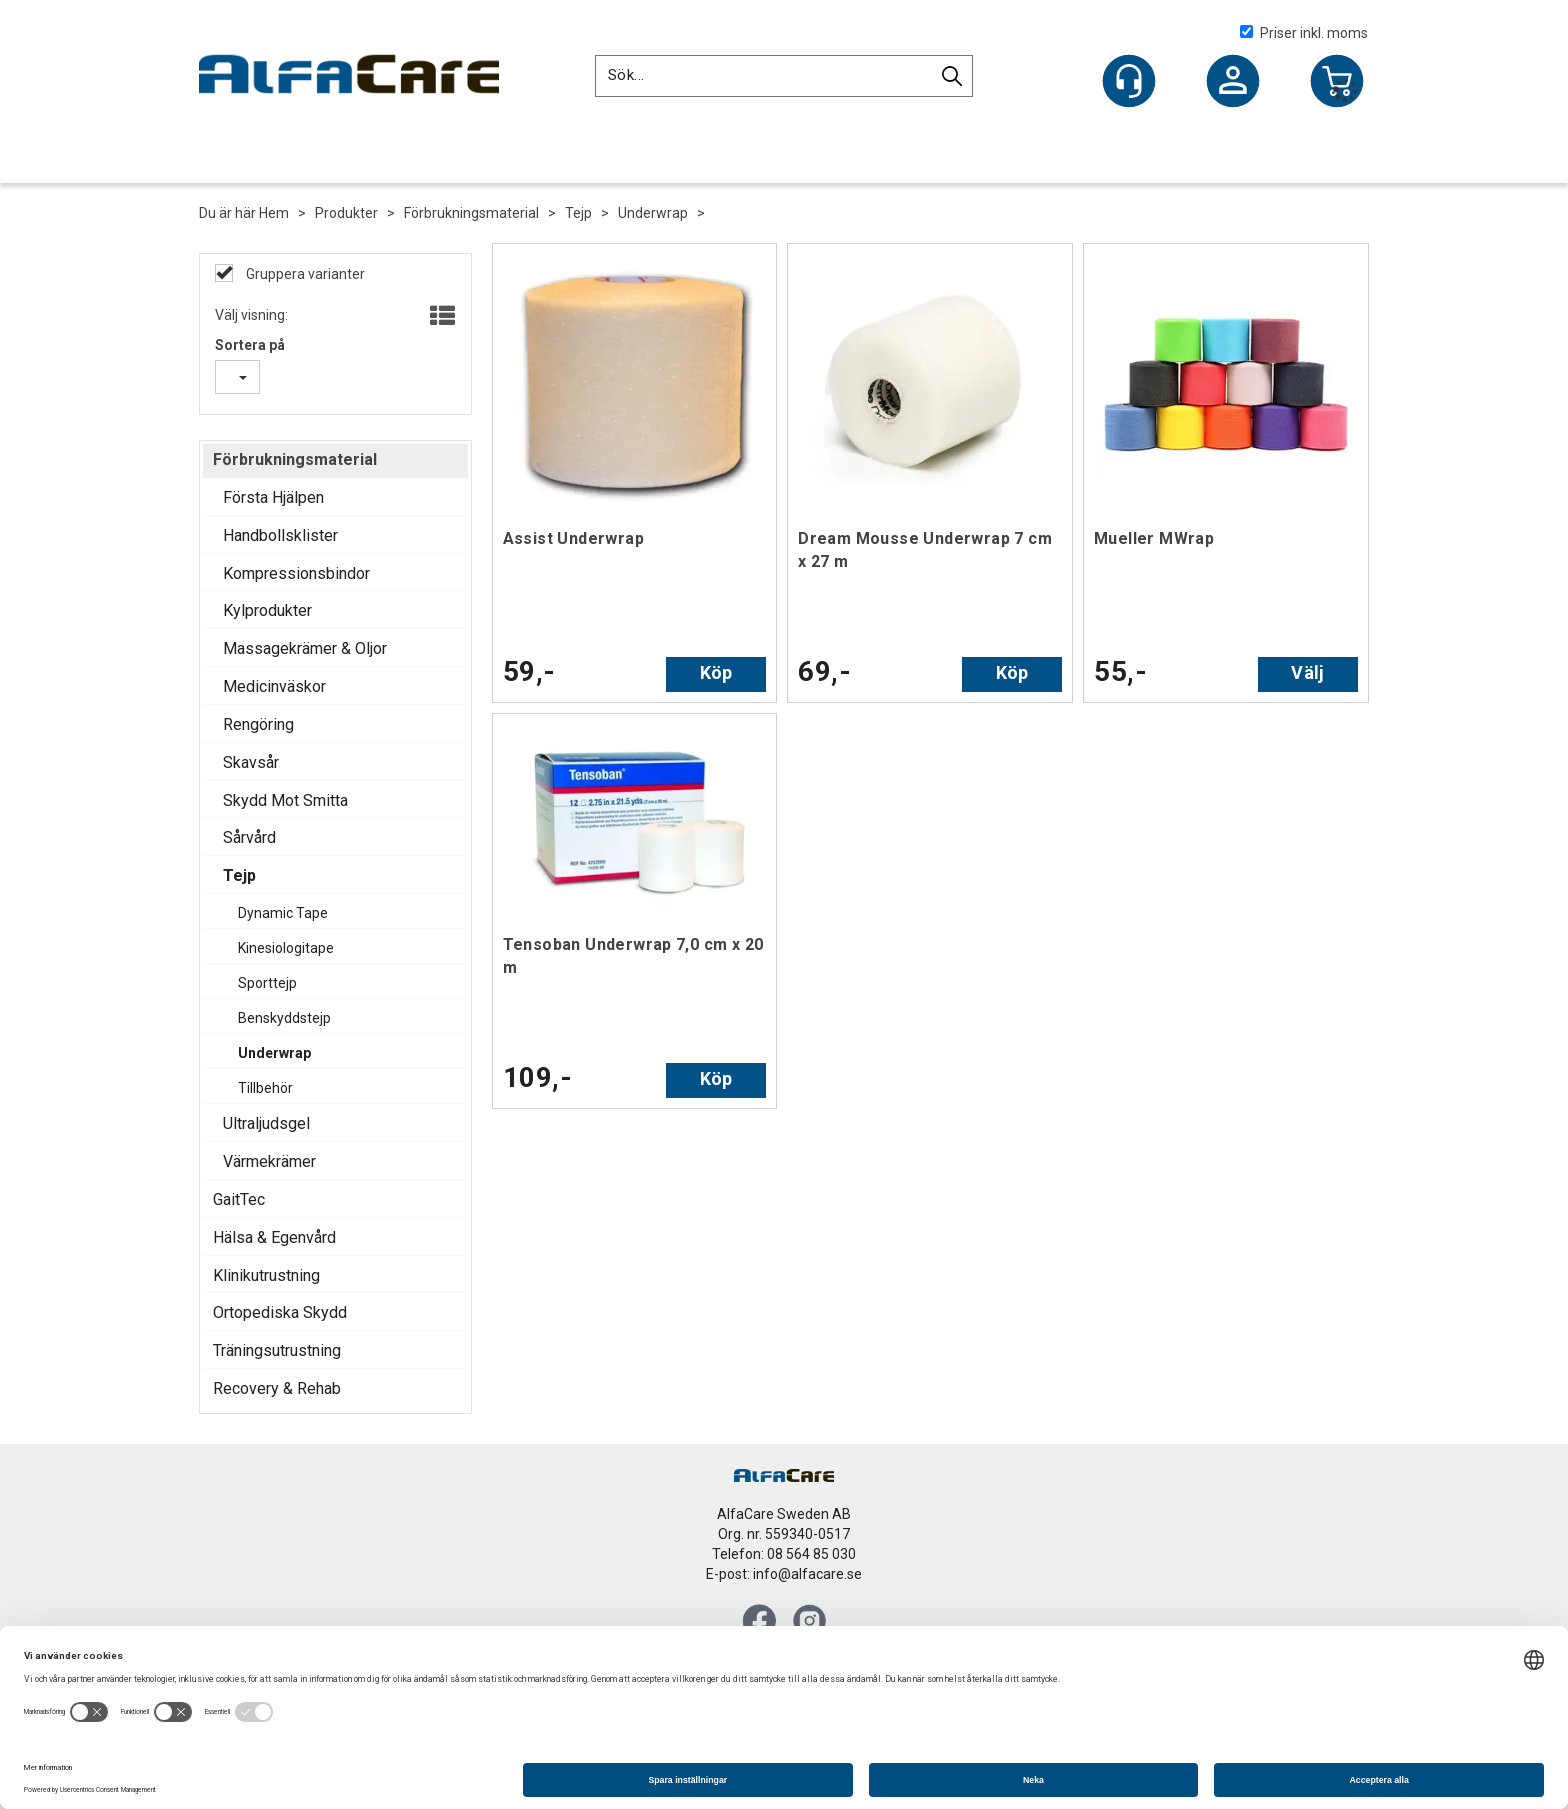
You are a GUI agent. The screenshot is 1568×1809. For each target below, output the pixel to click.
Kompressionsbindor (296, 573)
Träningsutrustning (277, 1350)
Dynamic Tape (283, 913)
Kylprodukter (267, 610)
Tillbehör (265, 1088)
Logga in (1233, 83)
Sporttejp (267, 983)
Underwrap (653, 213)
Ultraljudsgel (266, 1123)
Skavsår (251, 762)
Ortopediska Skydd (280, 1312)
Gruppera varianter (304, 274)
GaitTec (239, 1199)
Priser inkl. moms (1304, 33)
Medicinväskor (274, 686)
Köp (716, 672)
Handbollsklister (280, 535)
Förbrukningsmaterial (471, 213)
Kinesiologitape (286, 948)
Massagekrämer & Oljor (305, 648)
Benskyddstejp (284, 1018)
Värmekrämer (269, 1161)
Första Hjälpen (273, 497)
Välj (1307, 672)
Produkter (346, 213)
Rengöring (258, 724)
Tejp (578, 213)
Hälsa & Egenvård (274, 1237)
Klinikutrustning (266, 1275)
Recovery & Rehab (277, 1388)
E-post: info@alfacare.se (784, 1574)
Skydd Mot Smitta (285, 800)
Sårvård (249, 837)
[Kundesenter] (1129, 81)
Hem (274, 213)
